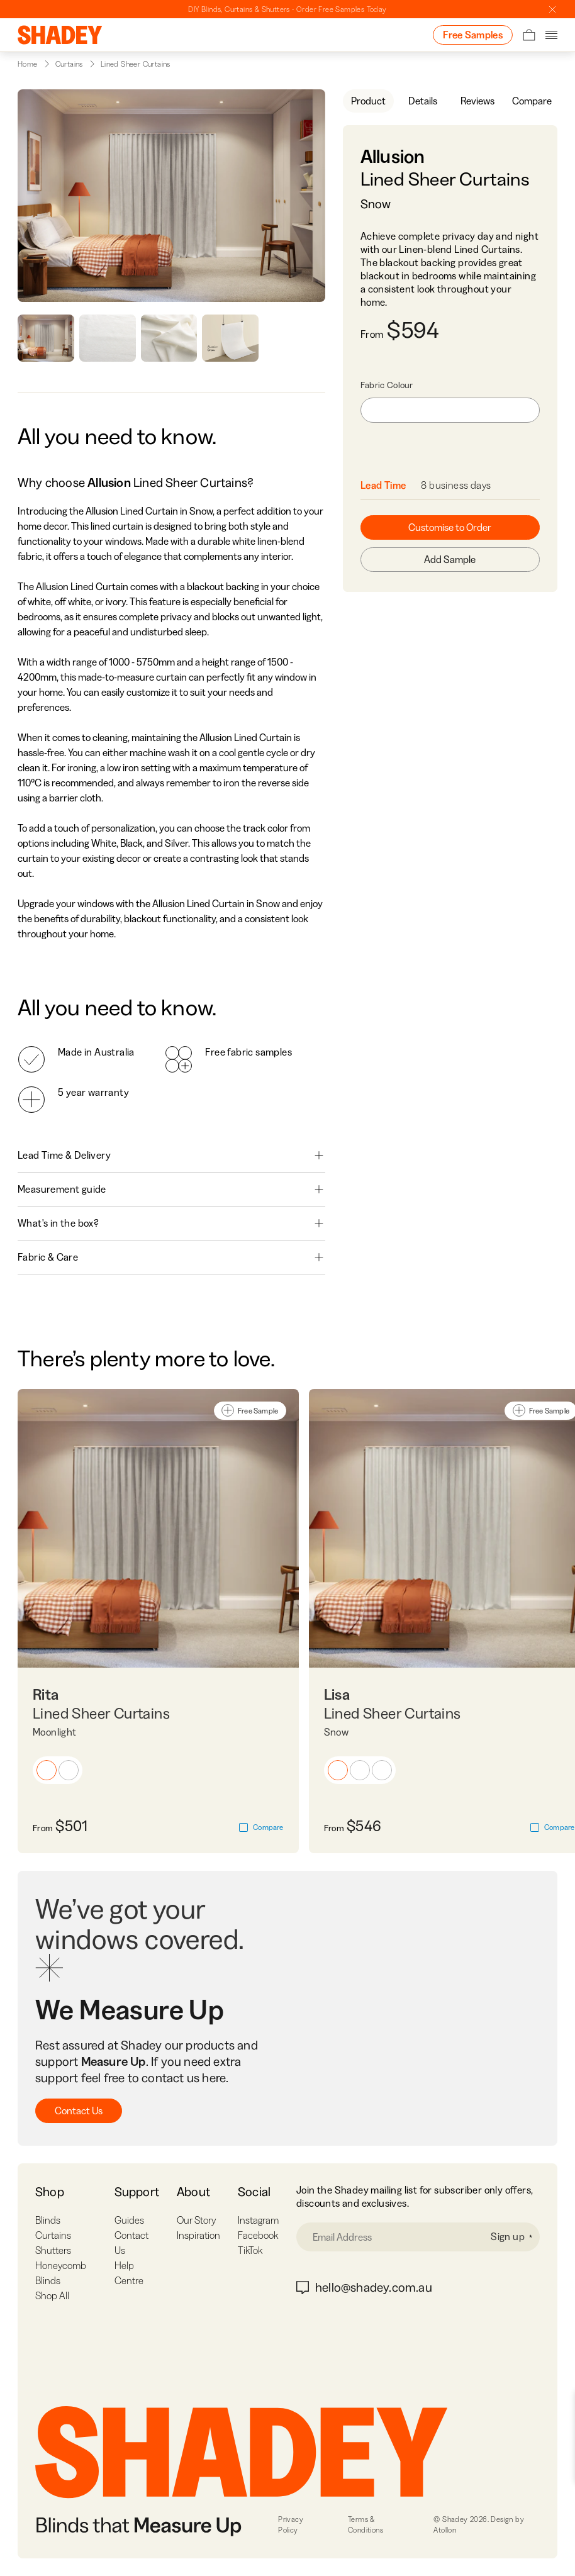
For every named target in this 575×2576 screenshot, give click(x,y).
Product (368, 100)
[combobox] (450, 410)
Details (422, 100)
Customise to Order (449, 527)
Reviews (477, 100)
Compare (532, 100)
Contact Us (79, 2110)
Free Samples (473, 34)
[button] (46, 1770)
